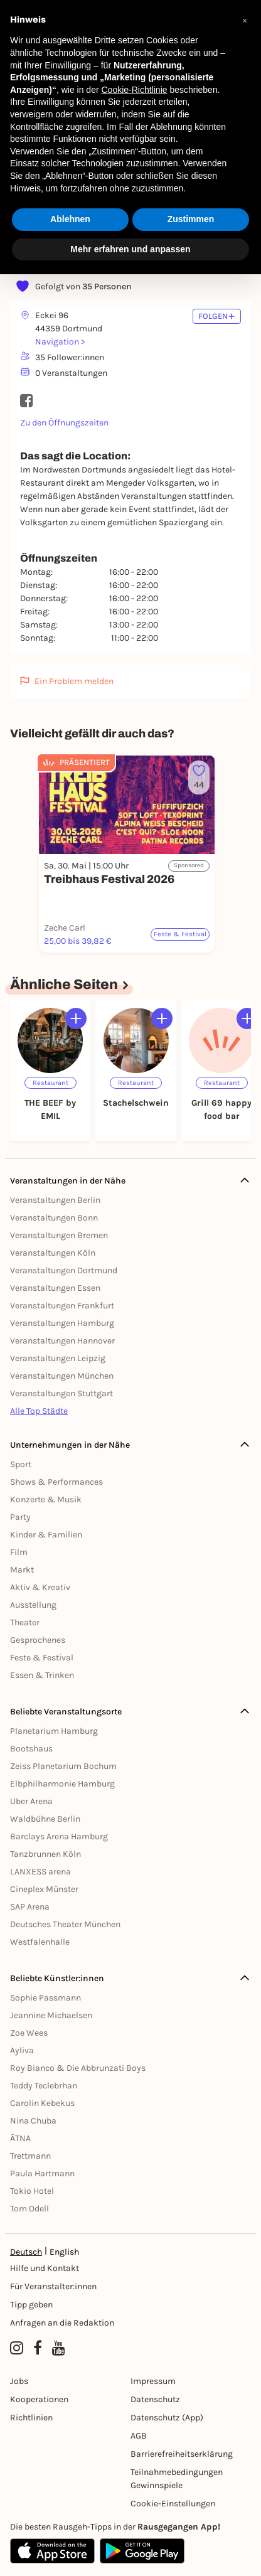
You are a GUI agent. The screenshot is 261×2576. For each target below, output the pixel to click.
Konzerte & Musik (46, 1499)
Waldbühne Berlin (45, 1819)
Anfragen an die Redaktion (62, 2322)
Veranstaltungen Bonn (54, 1217)
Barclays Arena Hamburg (59, 1836)
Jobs (19, 2381)
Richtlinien (31, 2417)
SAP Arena (30, 1906)
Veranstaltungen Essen (55, 1288)
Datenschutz (155, 2399)
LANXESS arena (40, 1871)
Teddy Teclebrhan (43, 2085)
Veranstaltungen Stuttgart (61, 1393)
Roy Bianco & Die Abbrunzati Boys (78, 2068)
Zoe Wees (29, 2033)
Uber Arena (31, 1801)
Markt (22, 1569)
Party (20, 1517)
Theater (25, 1622)
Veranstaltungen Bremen (59, 1235)
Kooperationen (39, 2399)
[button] (245, 20)
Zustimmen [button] (191, 219)
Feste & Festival (41, 1657)
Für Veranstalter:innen (53, 2286)
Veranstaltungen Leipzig (57, 1358)
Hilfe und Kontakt (44, 2268)
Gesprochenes (37, 1640)
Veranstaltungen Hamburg (62, 1323)
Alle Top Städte (39, 1411)
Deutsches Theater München (65, 1924)
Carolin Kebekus (42, 2103)
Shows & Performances (56, 1482)
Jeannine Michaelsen (51, 2015)
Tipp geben (31, 2304)
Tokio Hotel (32, 2191)
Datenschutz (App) (166, 2417)
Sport (20, 1464)
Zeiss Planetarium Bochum (63, 1766)
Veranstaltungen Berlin (55, 1200)
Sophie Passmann (45, 1997)
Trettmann (30, 2156)
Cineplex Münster (44, 1889)
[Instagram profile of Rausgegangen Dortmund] (16, 2348)
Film (19, 1552)
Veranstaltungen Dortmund (63, 1270)
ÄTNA (20, 2138)
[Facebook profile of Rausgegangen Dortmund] (37, 2348)
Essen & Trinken (42, 1675)
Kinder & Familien (46, 1534)
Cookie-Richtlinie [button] (134, 90)
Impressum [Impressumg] (153, 2381)
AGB (138, 2435)
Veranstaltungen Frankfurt (62, 1305)
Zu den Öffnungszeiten (64, 422)
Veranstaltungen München (62, 1376)
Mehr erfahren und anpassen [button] (130, 249)
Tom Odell (29, 2208)
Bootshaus (31, 1748)
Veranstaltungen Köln (52, 1253)
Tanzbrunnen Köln (45, 1854)
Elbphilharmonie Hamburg (62, 1783)
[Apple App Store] (52, 2550)
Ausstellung (33, 1605)
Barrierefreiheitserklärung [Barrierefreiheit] (181, 2454)
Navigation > (60, 341)
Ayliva (22, 2050)
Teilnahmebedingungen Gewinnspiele (176, 2479)
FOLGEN (216, 316)
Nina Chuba (33, 2120)
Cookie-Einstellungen (172, 2503)
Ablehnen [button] (70, 219)
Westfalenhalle (40, 1942)
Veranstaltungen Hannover (62, 1340)
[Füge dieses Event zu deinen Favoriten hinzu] (199, 778)
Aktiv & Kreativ (40, 1587)
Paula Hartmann (42, 2173)
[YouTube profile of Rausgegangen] (58, 2348)
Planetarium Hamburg (54, 1731)
